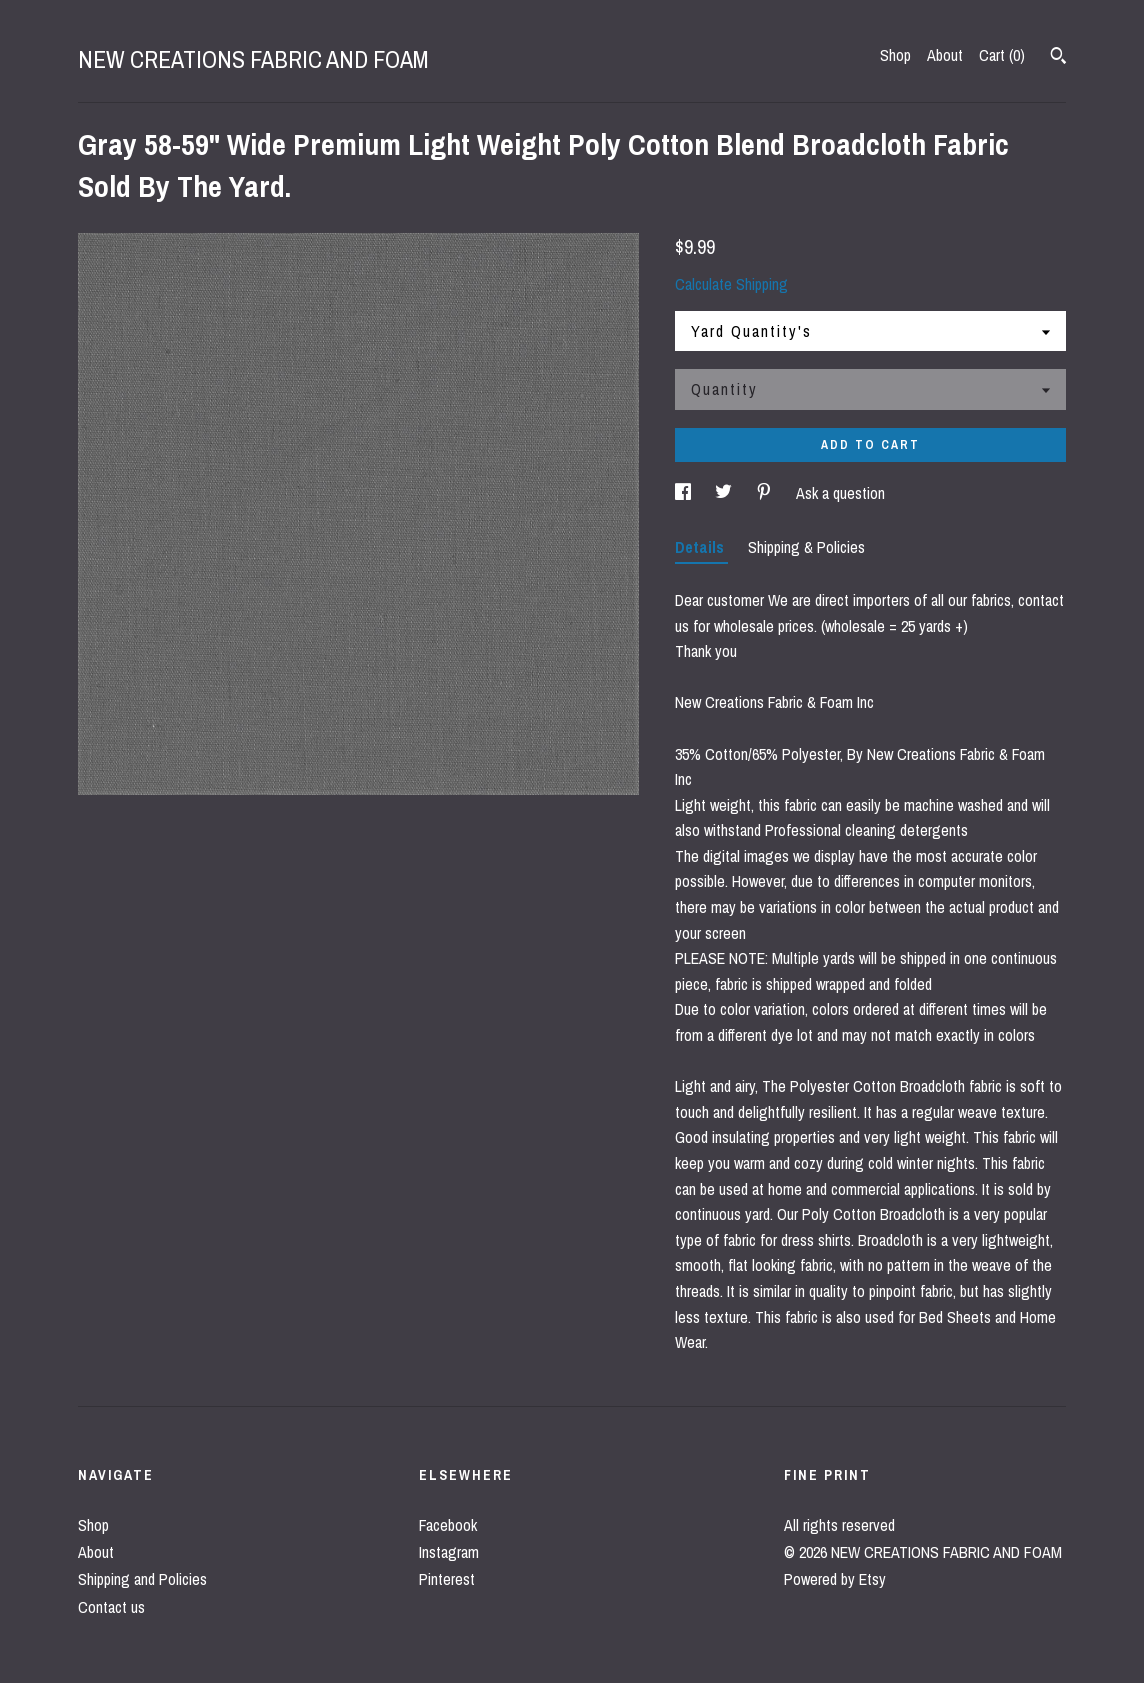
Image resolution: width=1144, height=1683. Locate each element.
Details (701, 547)
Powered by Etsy (835, 1579)
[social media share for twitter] (725, 493)
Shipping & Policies (806, 547)
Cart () (1002, 55)
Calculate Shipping (731, 284)
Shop (895, 55)
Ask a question (840, 493)
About (945, 55)
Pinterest (447, 1579)
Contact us (111, 1607)
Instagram (449, 1552)
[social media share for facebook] (685, 493)
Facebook (448, 1525)
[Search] (1058, 58)
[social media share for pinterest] (766, 493)
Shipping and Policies (142, 1579)
